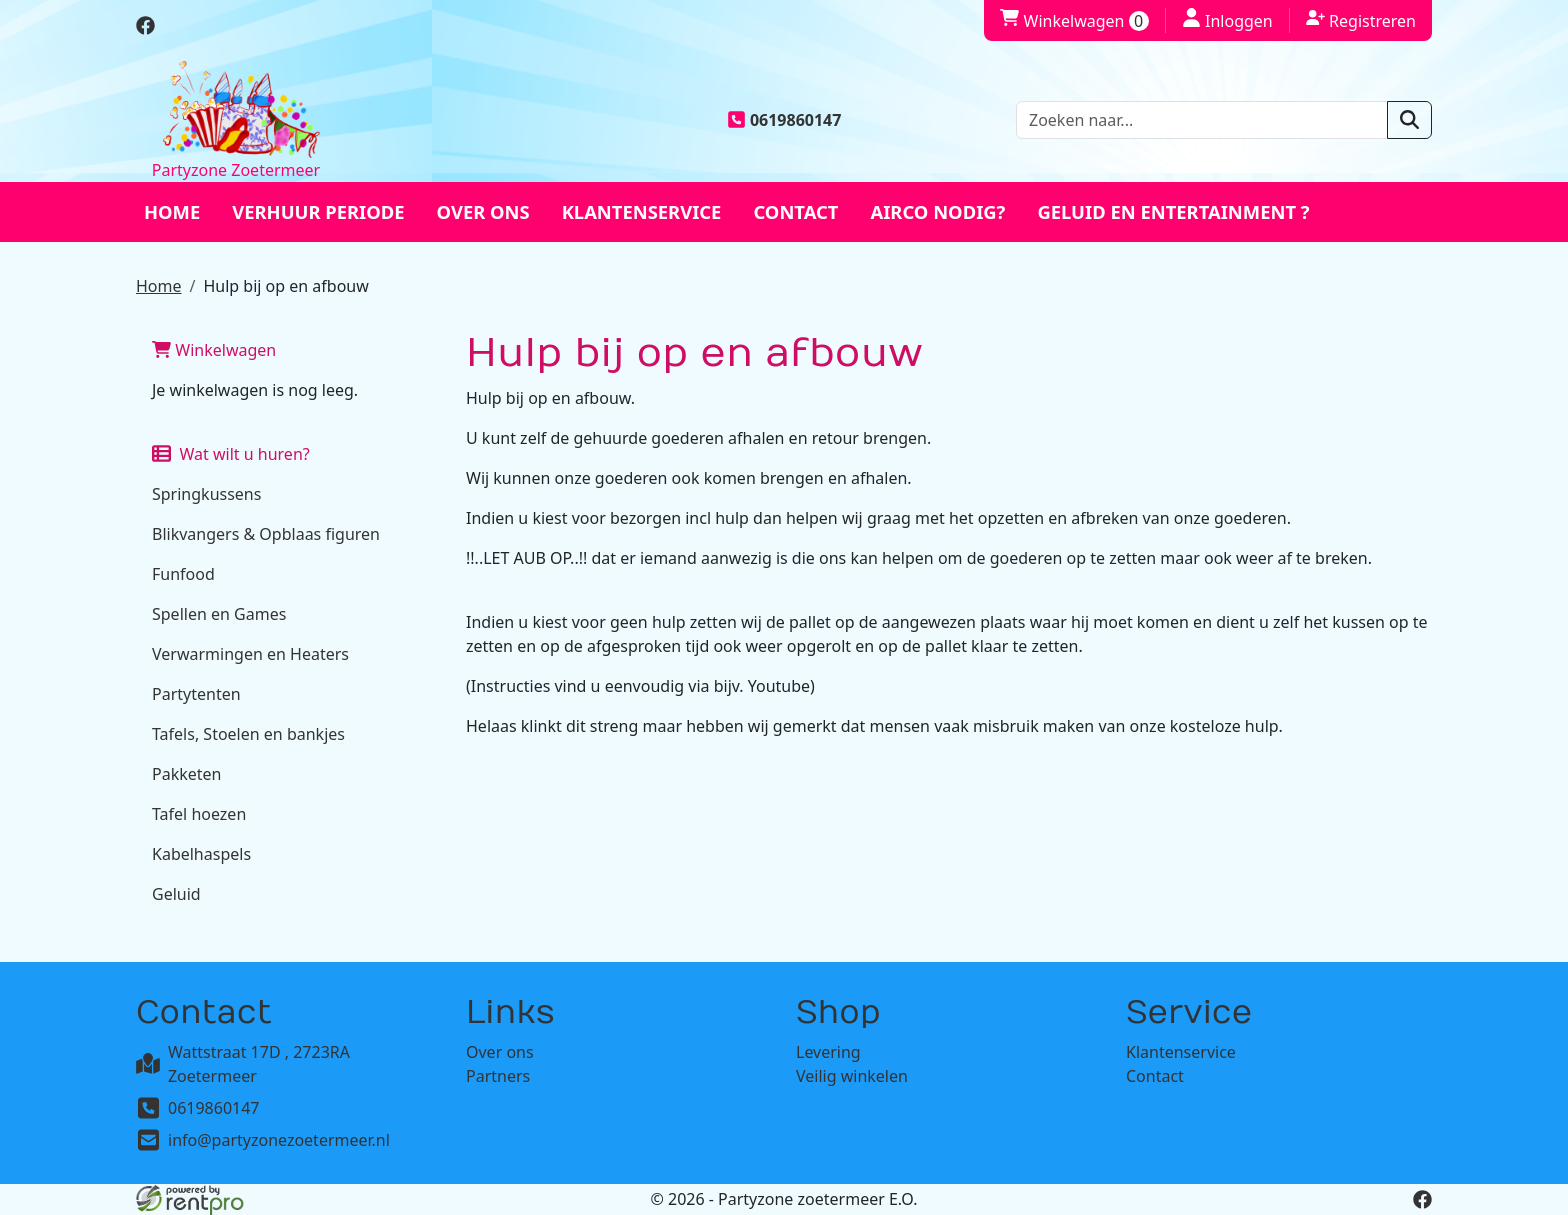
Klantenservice (642, 211)
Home (172, 211)
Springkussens (206, 494)
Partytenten (196, 694)
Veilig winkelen (852, 1076)
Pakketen (186, 774)
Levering (828, 1052)
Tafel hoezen (199, 814)
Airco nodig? (937, 211)
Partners (498, 1076)
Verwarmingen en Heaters (250, 654)
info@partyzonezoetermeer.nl (279, 1140)
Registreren (1361, 20)
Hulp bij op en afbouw (285, 286)
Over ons (483, 211)
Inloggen (1227, 20)
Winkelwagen (214, 350)
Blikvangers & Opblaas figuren (266, 534)
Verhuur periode (318, 211)
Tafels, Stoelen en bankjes (248, 734)
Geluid (176, 894)
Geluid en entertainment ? (1173, 211)
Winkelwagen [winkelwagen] (1074, 21)
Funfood (183, 574)
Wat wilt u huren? (231, 454)
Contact (795, 211)
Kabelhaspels (201, 854)
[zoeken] (1409, 120)
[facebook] (145, 29)
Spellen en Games (219, 614)
